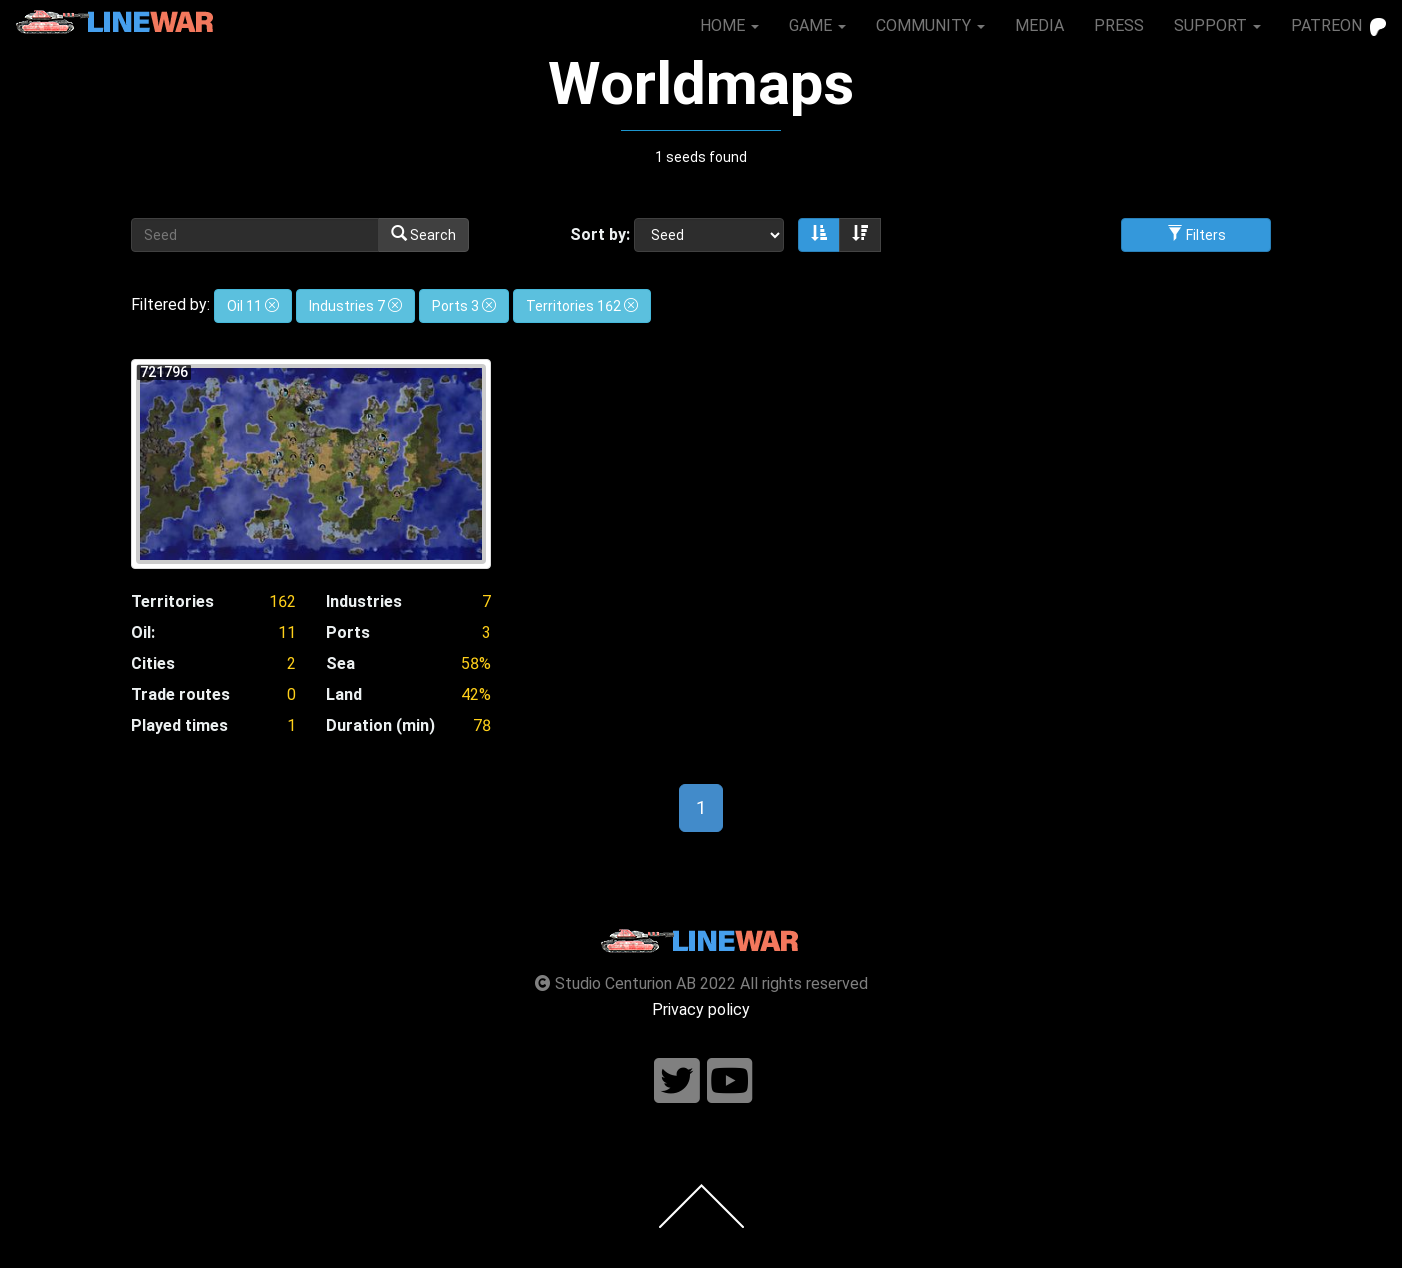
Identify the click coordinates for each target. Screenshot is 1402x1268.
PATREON (1338, 26)
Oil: (143, 632)
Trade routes (180, 694)
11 (287, 632)
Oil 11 (253, 306)
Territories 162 (582, 306)
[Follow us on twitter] (677, 1081)
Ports (348, 632)
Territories (172, 601)
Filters (1196, 234)
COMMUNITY (930, 25)
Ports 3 (464, 306)
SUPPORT (1217, 25)
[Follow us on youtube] (730, 1081)
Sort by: (600, 234)
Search (423, 234)
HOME (729, 25)
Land (344, 694)
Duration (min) (380, 725)
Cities (153, 663)
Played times (179, 725)
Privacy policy (701, 1009)
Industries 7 (355, 306)
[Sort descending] (860, 235)
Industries (364, 601)
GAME (817, 25)
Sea (340, 663)
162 (282, 601)
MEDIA (1039, 25)
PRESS (1119, 25)
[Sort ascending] (819, 235)
